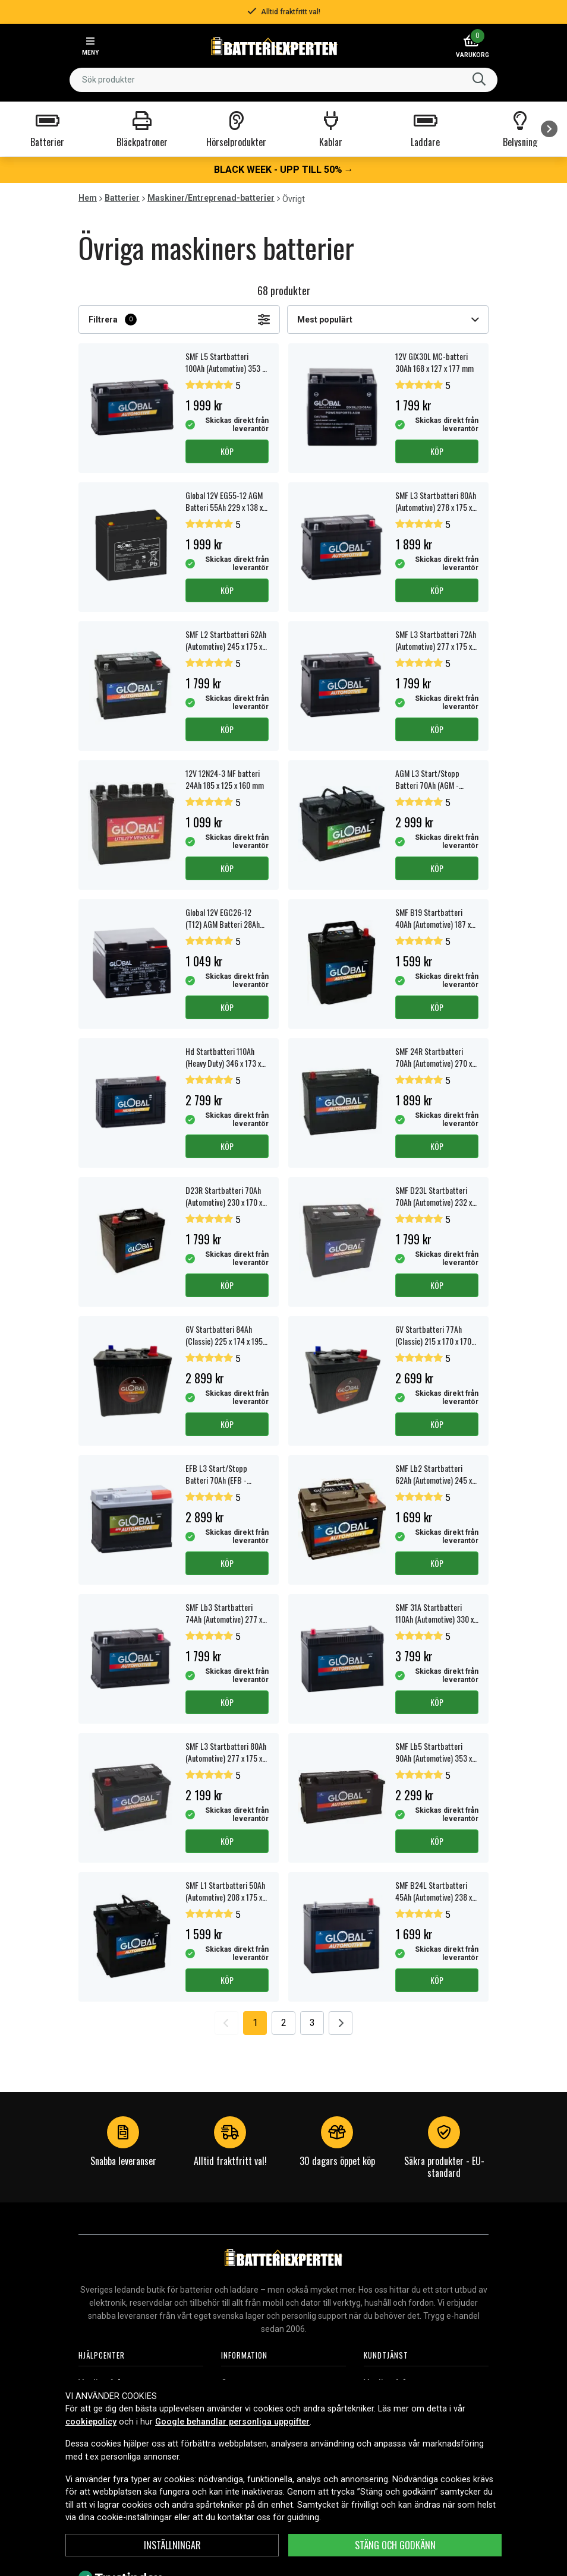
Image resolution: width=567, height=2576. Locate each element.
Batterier (122, 198)
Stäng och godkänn (395, 2545)
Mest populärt (387, 319)
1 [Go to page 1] (255, 2022)
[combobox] (283, 80)
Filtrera (179, 319)
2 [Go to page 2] (283, 2022)
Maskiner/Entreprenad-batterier (211, 198)
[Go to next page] (340, 2023)
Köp (227, 451)
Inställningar (172, 2545)
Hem (87, 198)
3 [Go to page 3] (312, 2022)
